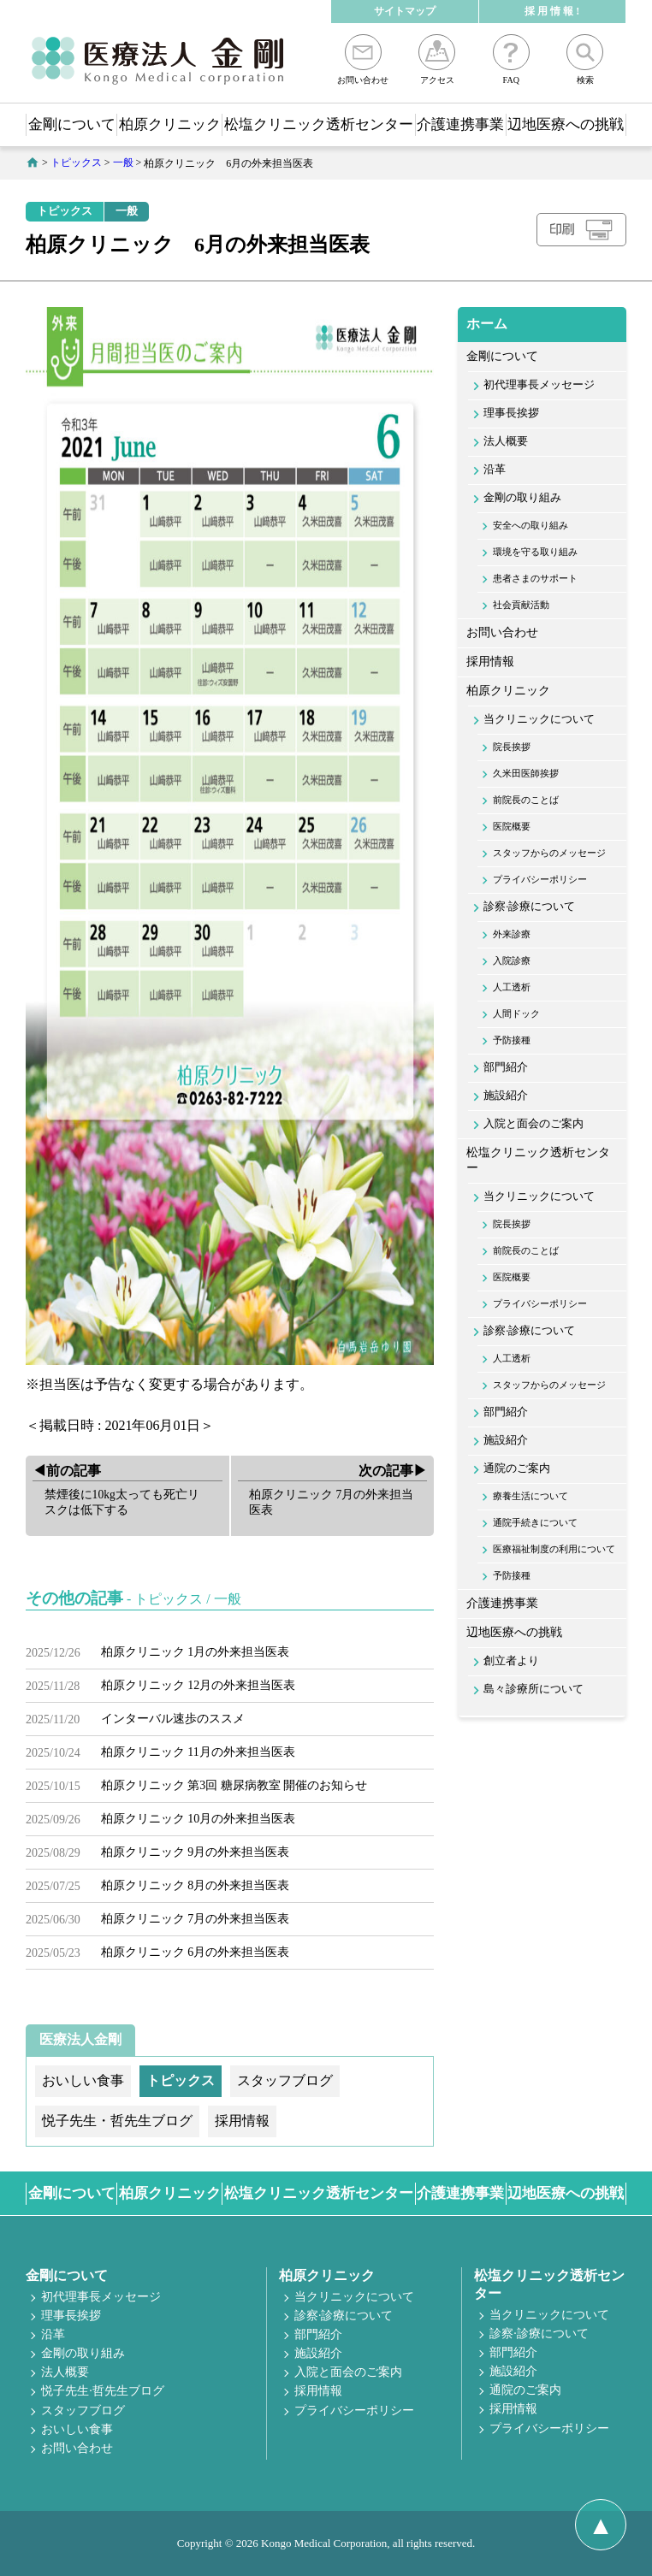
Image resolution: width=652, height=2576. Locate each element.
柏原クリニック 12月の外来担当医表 (198, 1685)
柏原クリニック (170, 124)
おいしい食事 (77, 2429)
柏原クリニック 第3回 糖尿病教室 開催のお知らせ (234, 1785)
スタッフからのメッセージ (549, 853)
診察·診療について (529, 907)
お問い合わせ (362, 59)
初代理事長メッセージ (539, 385)
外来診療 (511, 934)
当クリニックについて (539, 719)
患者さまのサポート (535, 578)
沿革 (494, 470)
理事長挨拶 (511, 413)
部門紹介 (505, 1067)
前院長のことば (526, 800)
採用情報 (490, 661)
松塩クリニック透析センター (318, 124)
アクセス (436, 59)
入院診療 (511, 960)
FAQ (511, 59)
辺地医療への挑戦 (565, 124)
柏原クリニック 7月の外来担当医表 (195, 1918)
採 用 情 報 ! (552, 11)
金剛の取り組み (522, 498)
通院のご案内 (516, 1468)
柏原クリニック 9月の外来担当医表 (195, 1852)
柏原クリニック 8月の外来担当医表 (195, 1885)
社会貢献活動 (521, 605)
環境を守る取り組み (535, 552)
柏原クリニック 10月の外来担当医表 (198, 1818)
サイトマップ (405, 11)
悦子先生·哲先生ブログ (102, 2390)
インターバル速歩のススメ (173, 1718)
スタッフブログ (83, 2410)
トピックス (64, 210)
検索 (584, 59)
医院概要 (511, 826)
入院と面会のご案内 (533, 1124)
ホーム (486, 323)
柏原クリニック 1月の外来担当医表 (195, 1651)
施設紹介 (505, 1096)
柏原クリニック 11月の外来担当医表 (198, 1752)
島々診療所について (533, 1689)
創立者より (511, 1661)
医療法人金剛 (80, 2039)
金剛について (72, 124)
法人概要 (505, 441)
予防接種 (511, 1040)
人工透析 (511, 987)
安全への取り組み (530, 525)
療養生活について (530, 1496)
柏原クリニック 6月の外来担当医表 (195, 1952)
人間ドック (516, 1013)
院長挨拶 (511, 746)
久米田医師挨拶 (526, 773)
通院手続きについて (535, 1522)
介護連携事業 (460, 124)
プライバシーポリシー (540, 879)
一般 (127, 210)
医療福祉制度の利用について (554, 1549)
